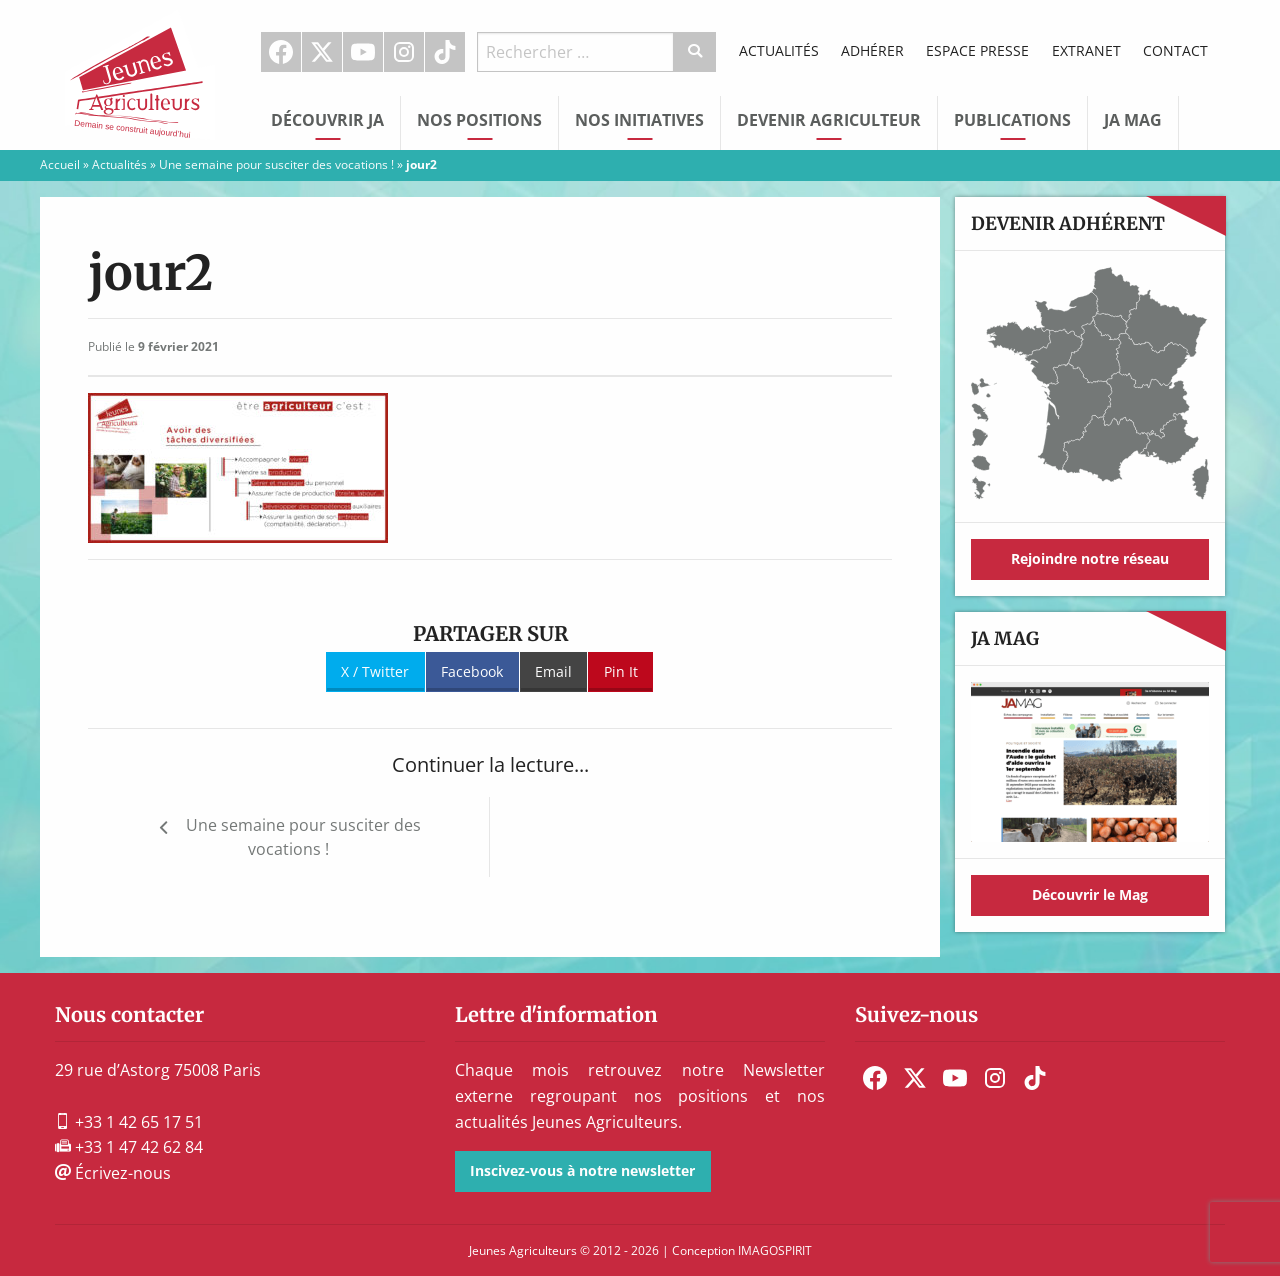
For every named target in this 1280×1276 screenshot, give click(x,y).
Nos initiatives (639, 120)
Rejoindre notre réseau (1090, 558)
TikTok (445, 52)
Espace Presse (977, 50)
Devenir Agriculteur (829, 120)
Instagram (404, 52)
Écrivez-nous (113, 1173)
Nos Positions (479, 120)
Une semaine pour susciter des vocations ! (276, 164)
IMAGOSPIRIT (775, 1250)
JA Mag (1133, 120)
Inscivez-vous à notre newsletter (582, 1170)
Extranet (1086, 50)
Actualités (779, 50)
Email (553, 671)
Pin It (621, 671)
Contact (1175, 50)
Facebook (281, 52)
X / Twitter (375, 671)
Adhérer (872, 50)
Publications (1012, 120)
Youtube (363, 52)
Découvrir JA (327, 120)
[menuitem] (281, 52)
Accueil (60, 164)
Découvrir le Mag (1090, 894)
